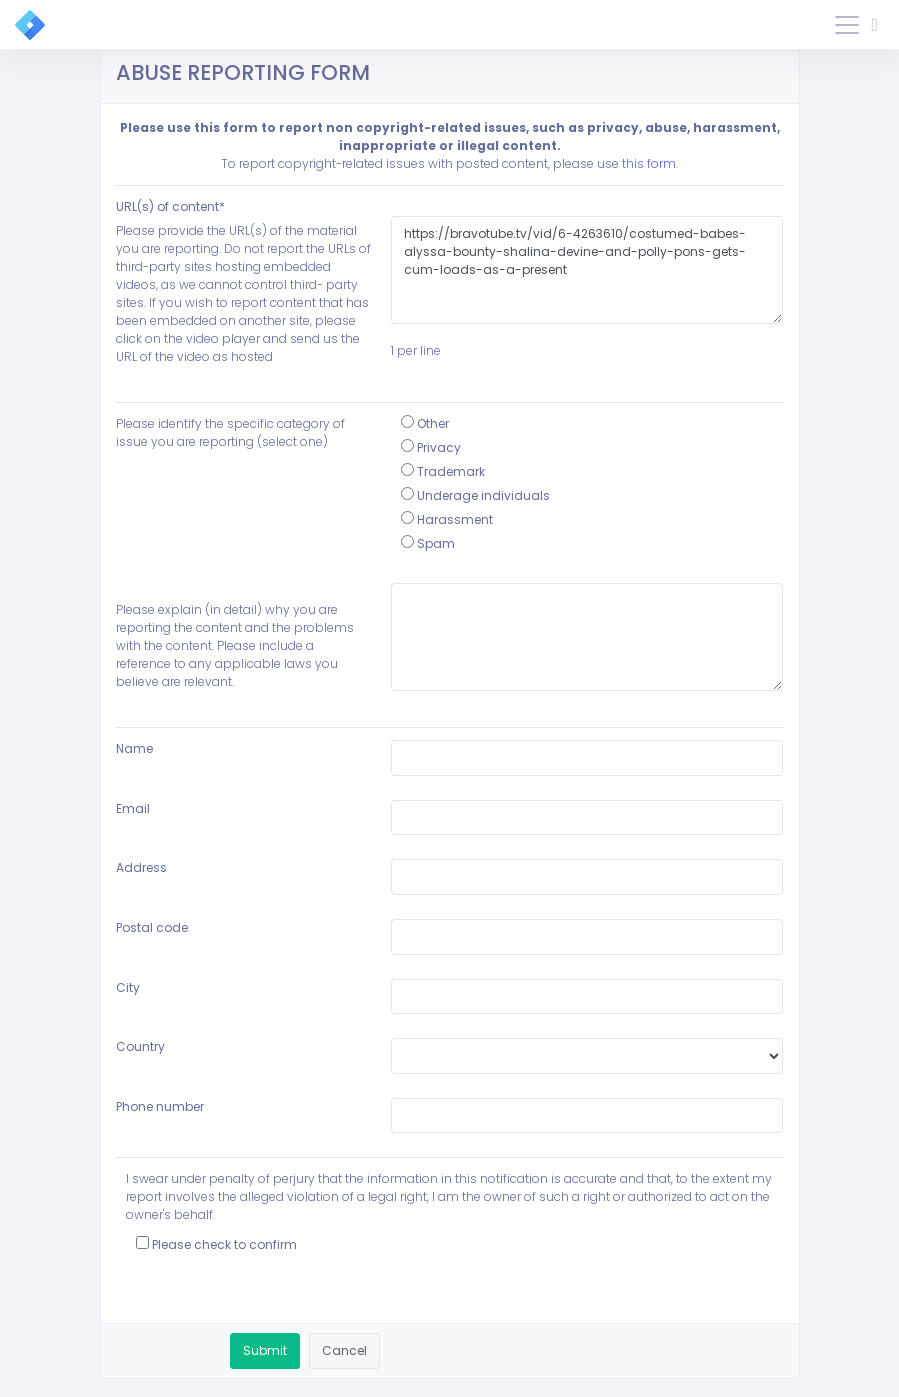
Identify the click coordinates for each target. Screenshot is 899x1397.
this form (649, 163)
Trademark (443, 471)
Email (133, 808)
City (128, 987)
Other (425, 423)
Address (141, 867)
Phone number (160, 1106)
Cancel (344, 1350)
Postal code (152, 927)
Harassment (447, 519)
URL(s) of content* (170, 206)
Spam (428, 543)
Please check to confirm (216, 1244)
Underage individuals (475, 495)
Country (140, 1046)
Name (134, 748)
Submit (265, 1350)
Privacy (431, 447)
